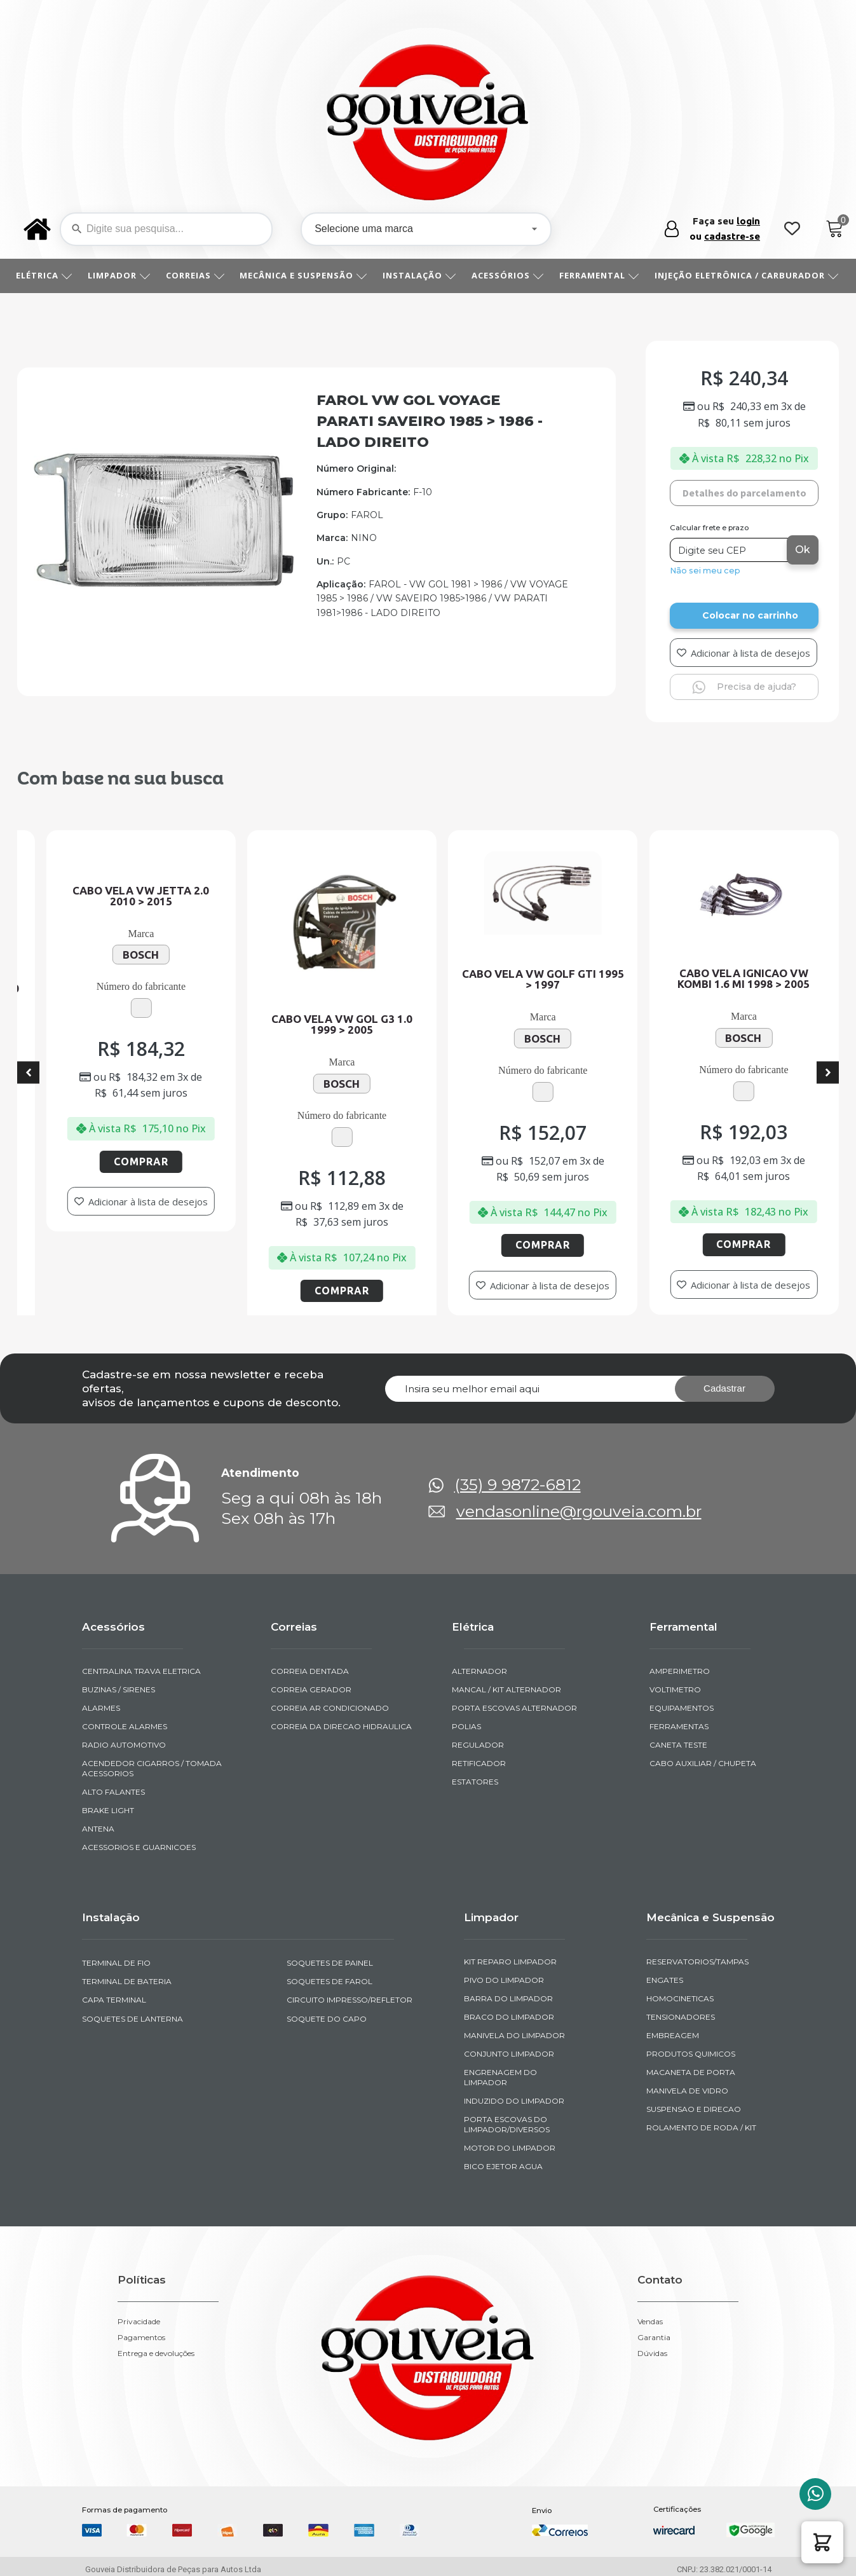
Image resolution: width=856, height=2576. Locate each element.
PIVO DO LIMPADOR (504, 1980)
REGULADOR (478, 1745)
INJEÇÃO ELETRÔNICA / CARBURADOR (747, 275)
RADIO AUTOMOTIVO (124, 1745)
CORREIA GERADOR (311, 1689)
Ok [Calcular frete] (802, 550)
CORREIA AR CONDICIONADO (330, 1708)
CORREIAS (195, 275)
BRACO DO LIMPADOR (509, 2017)
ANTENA (98, 1828)
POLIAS (466, 1726)
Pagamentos (141, 2337)
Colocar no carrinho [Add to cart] (750, 615)
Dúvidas (652, 2353)
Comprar (162, 1161)
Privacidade (139, 2322)
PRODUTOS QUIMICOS (690, 2054)
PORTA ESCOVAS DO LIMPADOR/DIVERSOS (507, 2124)
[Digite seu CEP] (730, 550)
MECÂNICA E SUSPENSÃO (303, 275)
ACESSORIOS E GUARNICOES (139, 1847)
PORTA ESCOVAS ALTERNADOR (514, 1708)
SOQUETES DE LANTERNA (132, 2019)
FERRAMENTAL (599, 275)
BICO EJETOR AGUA (503, 2166)
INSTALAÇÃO (419, 275)
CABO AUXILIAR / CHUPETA (702, 1763)
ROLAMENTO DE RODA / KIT (701, 2127)
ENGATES (664, 1980)
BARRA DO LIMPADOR (508, 1998)
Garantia (653, 2337)
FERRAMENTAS (679, 1726)
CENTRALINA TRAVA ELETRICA (141, 1671)
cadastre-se (732, 236)
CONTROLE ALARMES (124, 1726)
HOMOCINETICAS (680, 1998)
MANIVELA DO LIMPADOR (514, 2035)
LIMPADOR (119, 275)
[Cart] (835, 229)
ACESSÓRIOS (508, 275)
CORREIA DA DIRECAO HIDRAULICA (341, 1726)
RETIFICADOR (479, 1763)
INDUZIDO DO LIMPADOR (514, 2101)
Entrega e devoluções (156, 2353)
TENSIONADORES (680, 2017)
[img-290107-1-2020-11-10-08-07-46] (164, 647)
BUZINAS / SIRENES (118, 1689)
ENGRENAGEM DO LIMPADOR (500, 2077)
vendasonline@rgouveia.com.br (579, 1511)
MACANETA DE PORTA (690, 2072)
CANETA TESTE (678, 1745)
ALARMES (101, 1708)
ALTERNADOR (479, 1671)
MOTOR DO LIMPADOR (509, 2148)
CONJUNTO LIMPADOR (509, 2054)
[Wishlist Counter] (792, 229)
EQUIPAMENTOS (681, 1708)
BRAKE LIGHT (108, 1810)
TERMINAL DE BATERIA (127, 1981)
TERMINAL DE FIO (116, 1963)
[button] (822, 2542)
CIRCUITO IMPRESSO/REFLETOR (349, 1999)
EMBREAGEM (672, 2035)
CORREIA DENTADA (310, 1671)
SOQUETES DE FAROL (329, 1981)
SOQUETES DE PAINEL (330, 1963)
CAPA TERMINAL (114, 1999)
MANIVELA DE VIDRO (687, 2090)
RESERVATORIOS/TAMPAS (697, 1961)
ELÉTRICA (44, 275)
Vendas (650, 2322)
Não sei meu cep (705, 570)
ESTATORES (475, 1781)
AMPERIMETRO (679, 1671)
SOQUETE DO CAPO (327, 2019)
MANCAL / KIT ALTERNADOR (506, 1689)
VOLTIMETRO (675, 1689)
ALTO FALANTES (113, 1792)
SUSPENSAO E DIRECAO (693, 2109)
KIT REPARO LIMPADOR (510, 1961)
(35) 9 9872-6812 (517, 1485)
